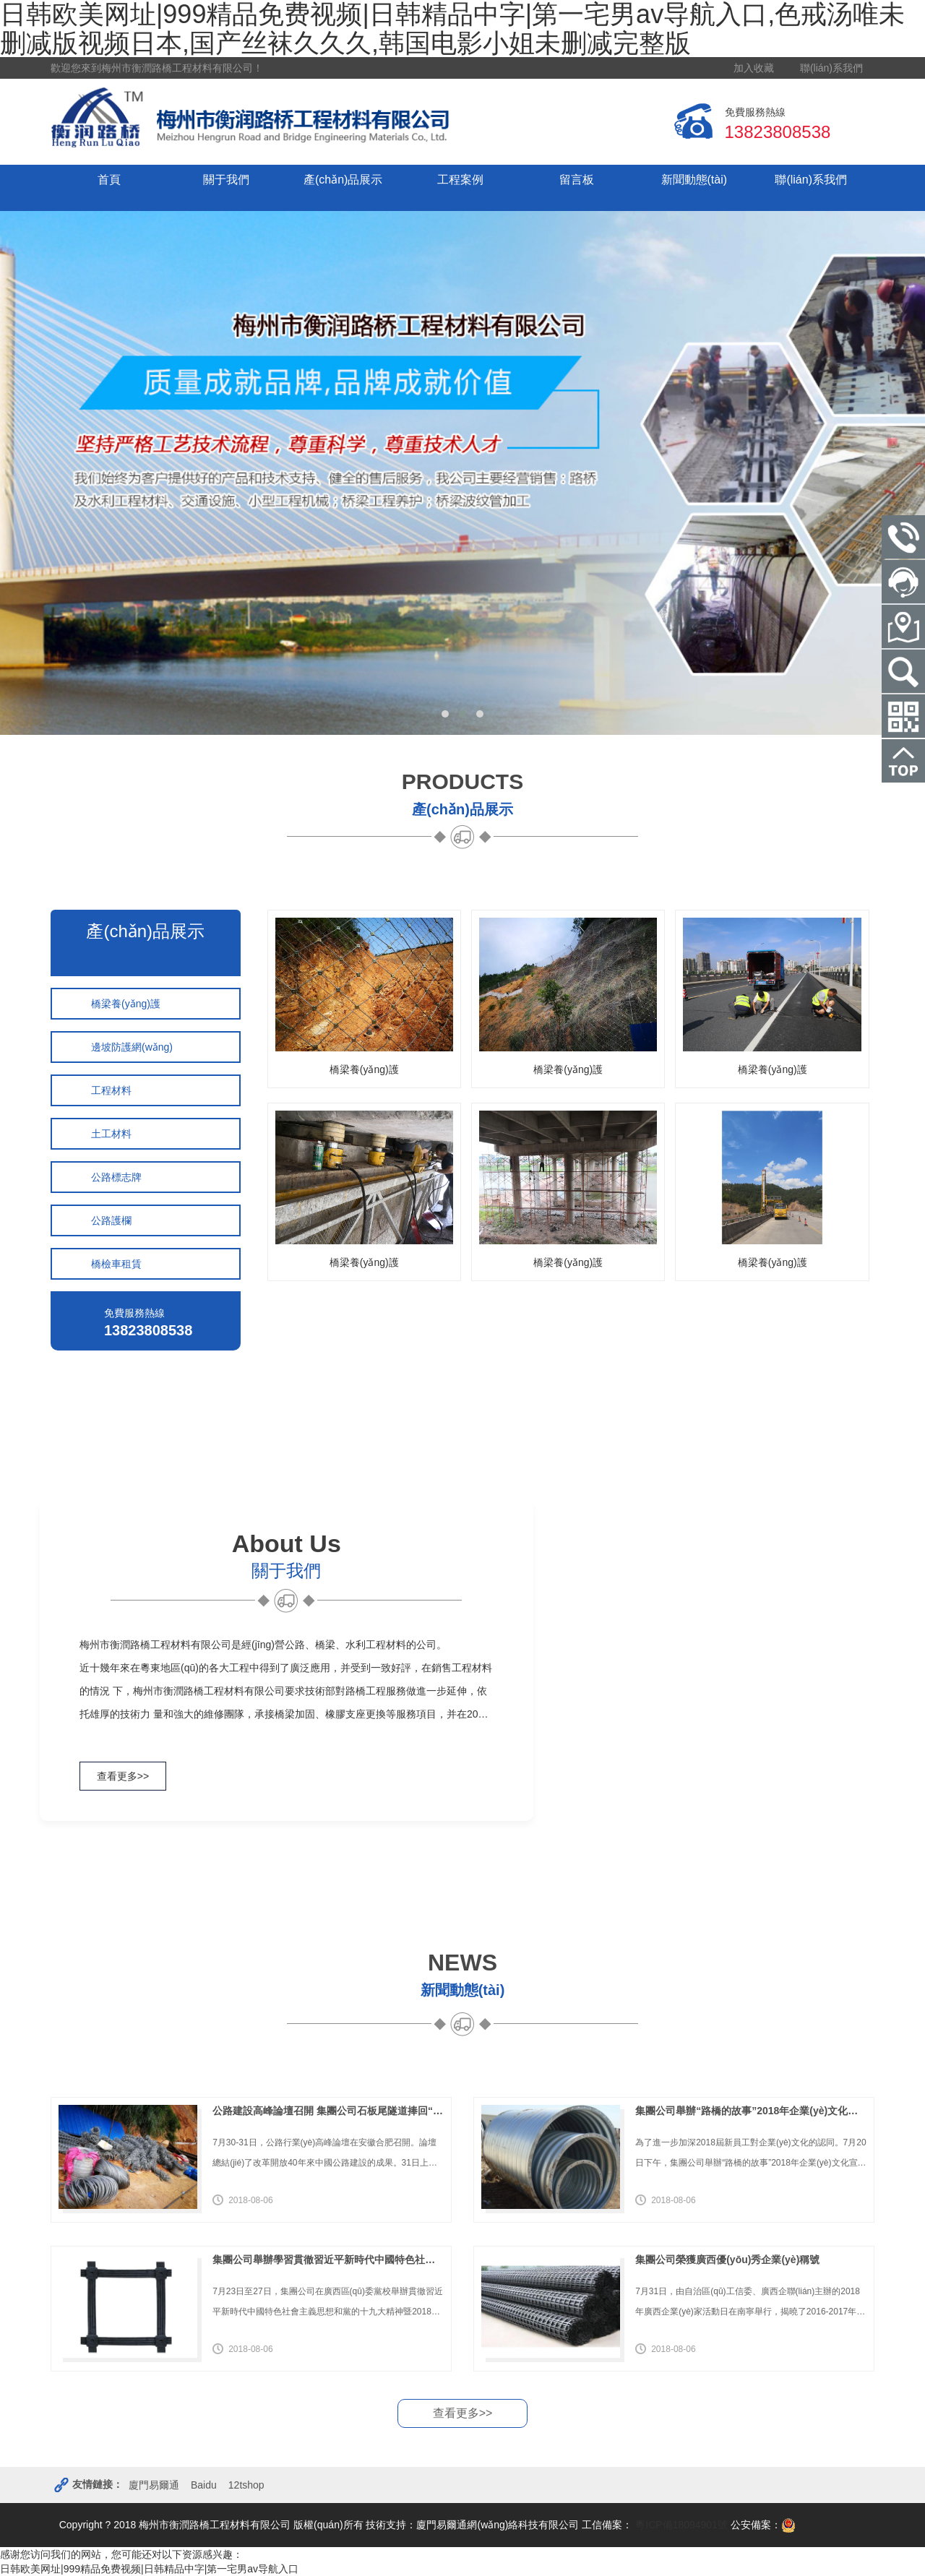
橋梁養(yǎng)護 (125, 1003)
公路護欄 (111, 1220)
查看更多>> (123, 1776)
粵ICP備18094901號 (680, 2524)
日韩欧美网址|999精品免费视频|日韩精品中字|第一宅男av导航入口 (149, 2569)
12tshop (246, 2485)
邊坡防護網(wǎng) (132, 1047)
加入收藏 (753, 68)
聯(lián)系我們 (831, 68)
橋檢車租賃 (116, 1264)
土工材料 (111, 1134)
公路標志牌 (116, 1177)
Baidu (204, 2485)
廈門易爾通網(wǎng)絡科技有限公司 (497, 2524)
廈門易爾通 (154, 2485)
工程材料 (111, 1090)
